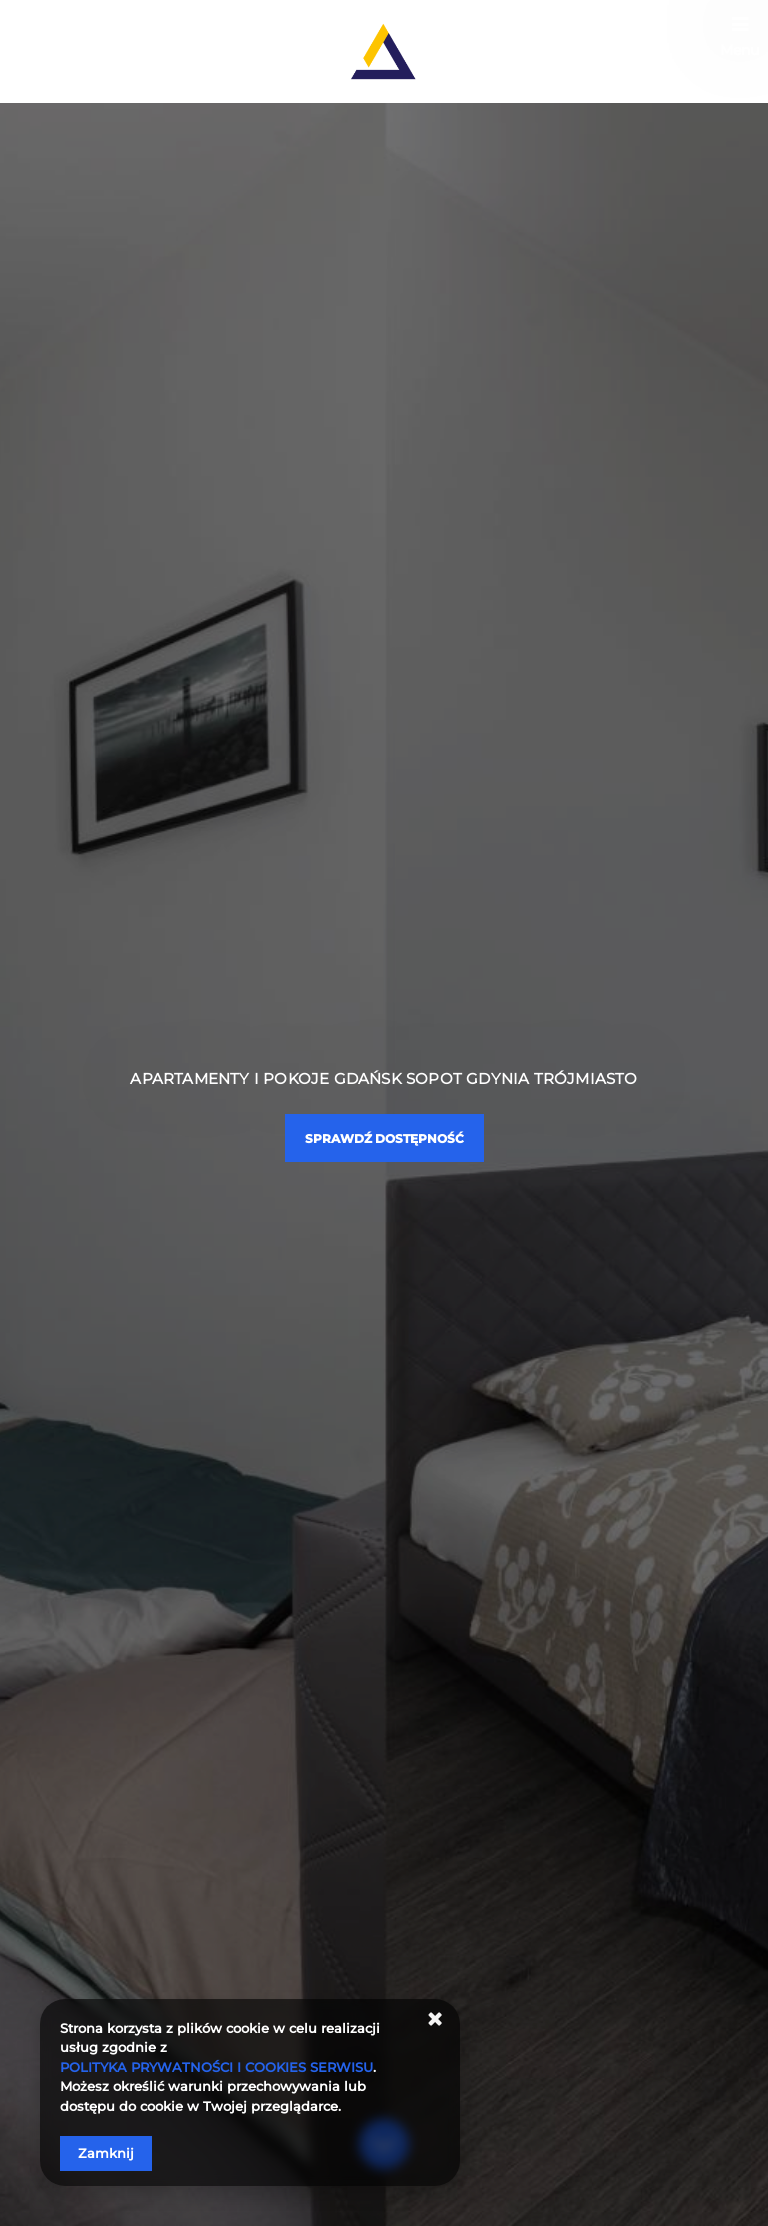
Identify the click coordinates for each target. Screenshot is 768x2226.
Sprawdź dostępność (384, 1138)
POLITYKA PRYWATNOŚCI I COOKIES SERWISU (216, 2067)
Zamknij (106, 2153)
